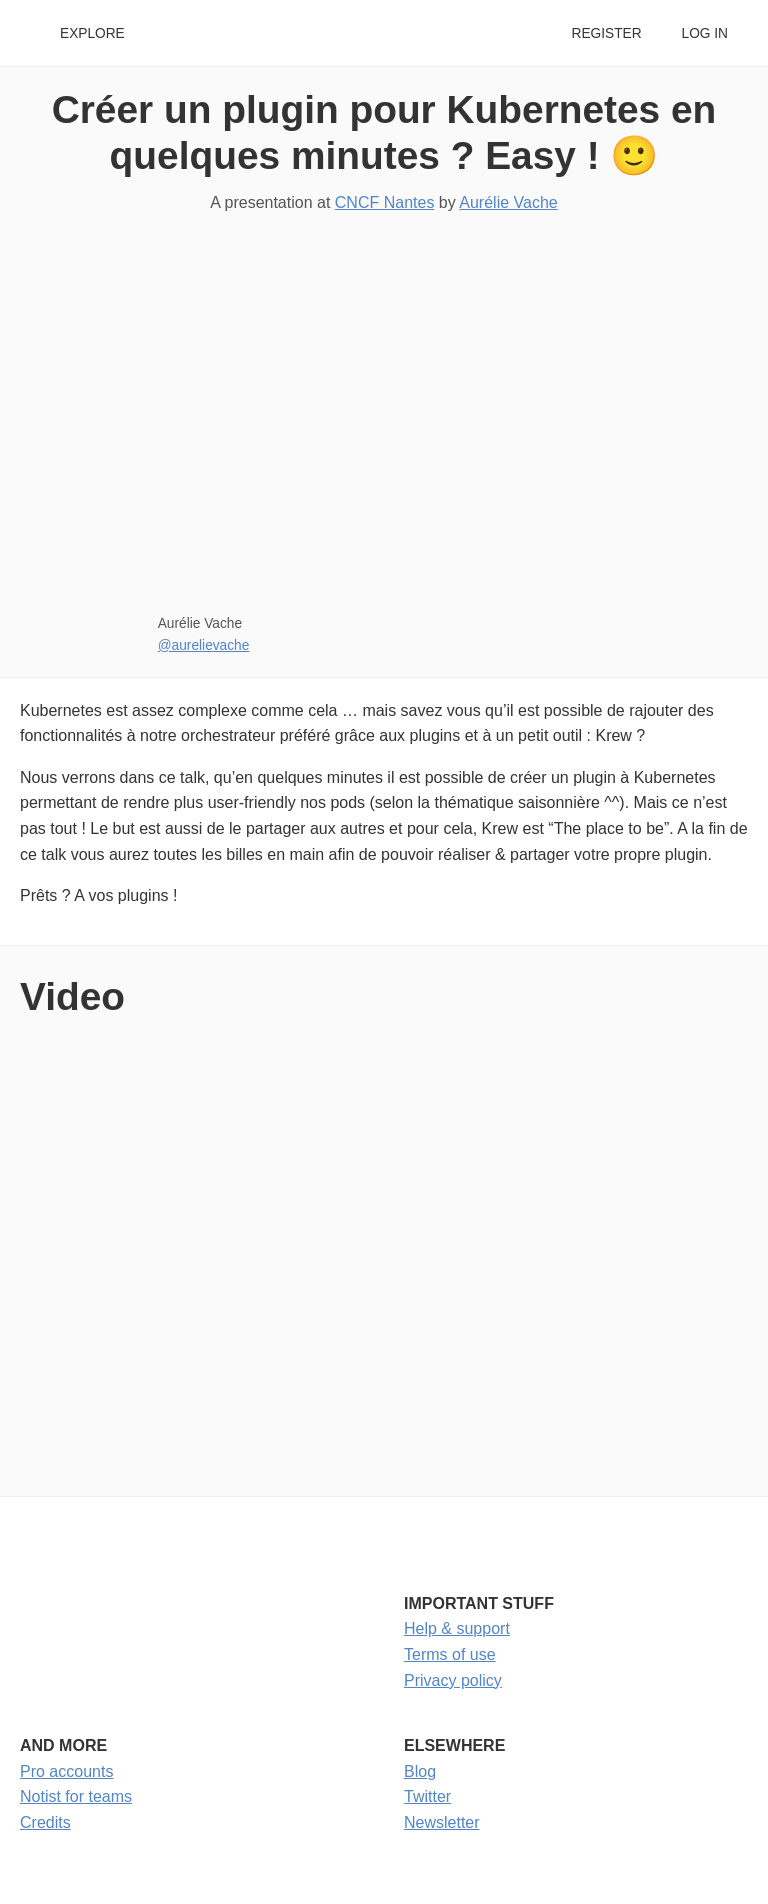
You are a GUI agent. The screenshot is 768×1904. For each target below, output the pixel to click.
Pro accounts (66, 1771)
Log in (705, 33)
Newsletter (442, 1822)
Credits (45, 1822)
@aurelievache (204, 645)
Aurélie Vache (508, 202)
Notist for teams (76, 1796)
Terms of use (450, 1654)
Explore (92, 33)
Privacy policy (453, 1680)
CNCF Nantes (385, 202)
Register (606, 33)
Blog (420, 1771)
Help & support (457, 1628)
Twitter (427, 1796)
